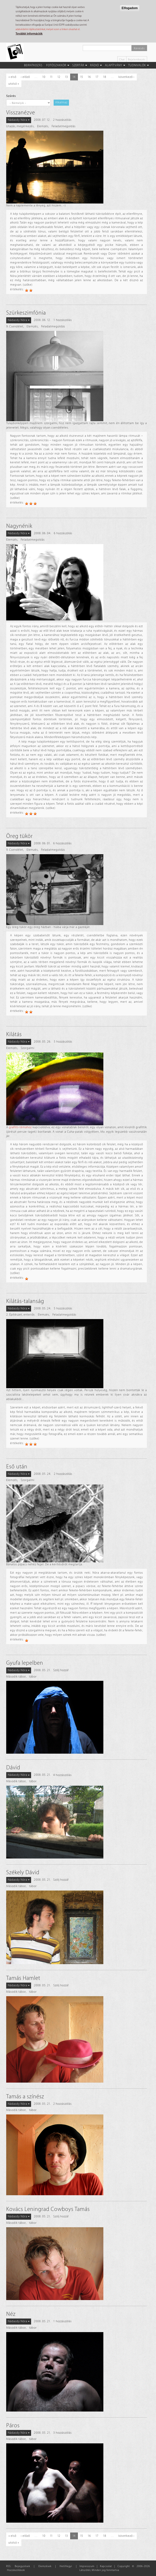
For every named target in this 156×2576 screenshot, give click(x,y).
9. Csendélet (14, 326)
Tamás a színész (25, 2096)
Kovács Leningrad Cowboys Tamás (48, 2209)
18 (104, 77)
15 (81, 77)
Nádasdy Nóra (19, 120)
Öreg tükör (19, 836)
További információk (29, 33)
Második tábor (16, 1676)
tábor (33, 1676)
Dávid (13, 1768)
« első (12, 77)
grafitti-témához (20, 1127)
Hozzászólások (16, 2570)
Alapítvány (113, 65)
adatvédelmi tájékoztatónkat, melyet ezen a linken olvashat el (48, 29)
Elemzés (42, 126)
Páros (13, 2425)
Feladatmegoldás (64, 126)
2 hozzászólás (62, 120)
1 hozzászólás (62, 320)
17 (96, 77)
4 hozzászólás (62, 1775)
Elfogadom (130, 8)
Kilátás (14, 1034)
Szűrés (11, 96)
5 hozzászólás (63, 1041)
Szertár (78, 65)
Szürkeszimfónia (26, 313)
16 (89, 77)
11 (51, 77)
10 (43, 77)
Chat (122, 59)
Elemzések (44, 2566)
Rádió (94, 65)
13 (66, 77)
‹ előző (25, 77)
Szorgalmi (27, 1048)
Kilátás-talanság (25, 1301)
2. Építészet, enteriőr (20, 1314)
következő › (126, 77)
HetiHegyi (66, 2566)
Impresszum (86, 2566)
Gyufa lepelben (24, 1663)
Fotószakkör (56, 65)
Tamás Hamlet (23, 1978)
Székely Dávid (22, 1872)
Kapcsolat (106, 2566)
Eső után (16, 1467)
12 (58, 77)
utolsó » (13, 83)
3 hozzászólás (62, 2432)
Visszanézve (20, 113)
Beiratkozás (33, 65)
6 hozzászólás (63, 533)
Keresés (139, 48)
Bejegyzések (22, 2566)
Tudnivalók (137, 65)
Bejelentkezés (136, 59)
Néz (11, 2314)
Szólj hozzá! (61, 1670)
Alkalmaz (61, 102)
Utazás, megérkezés (20, 126)
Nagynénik (19, 526)
